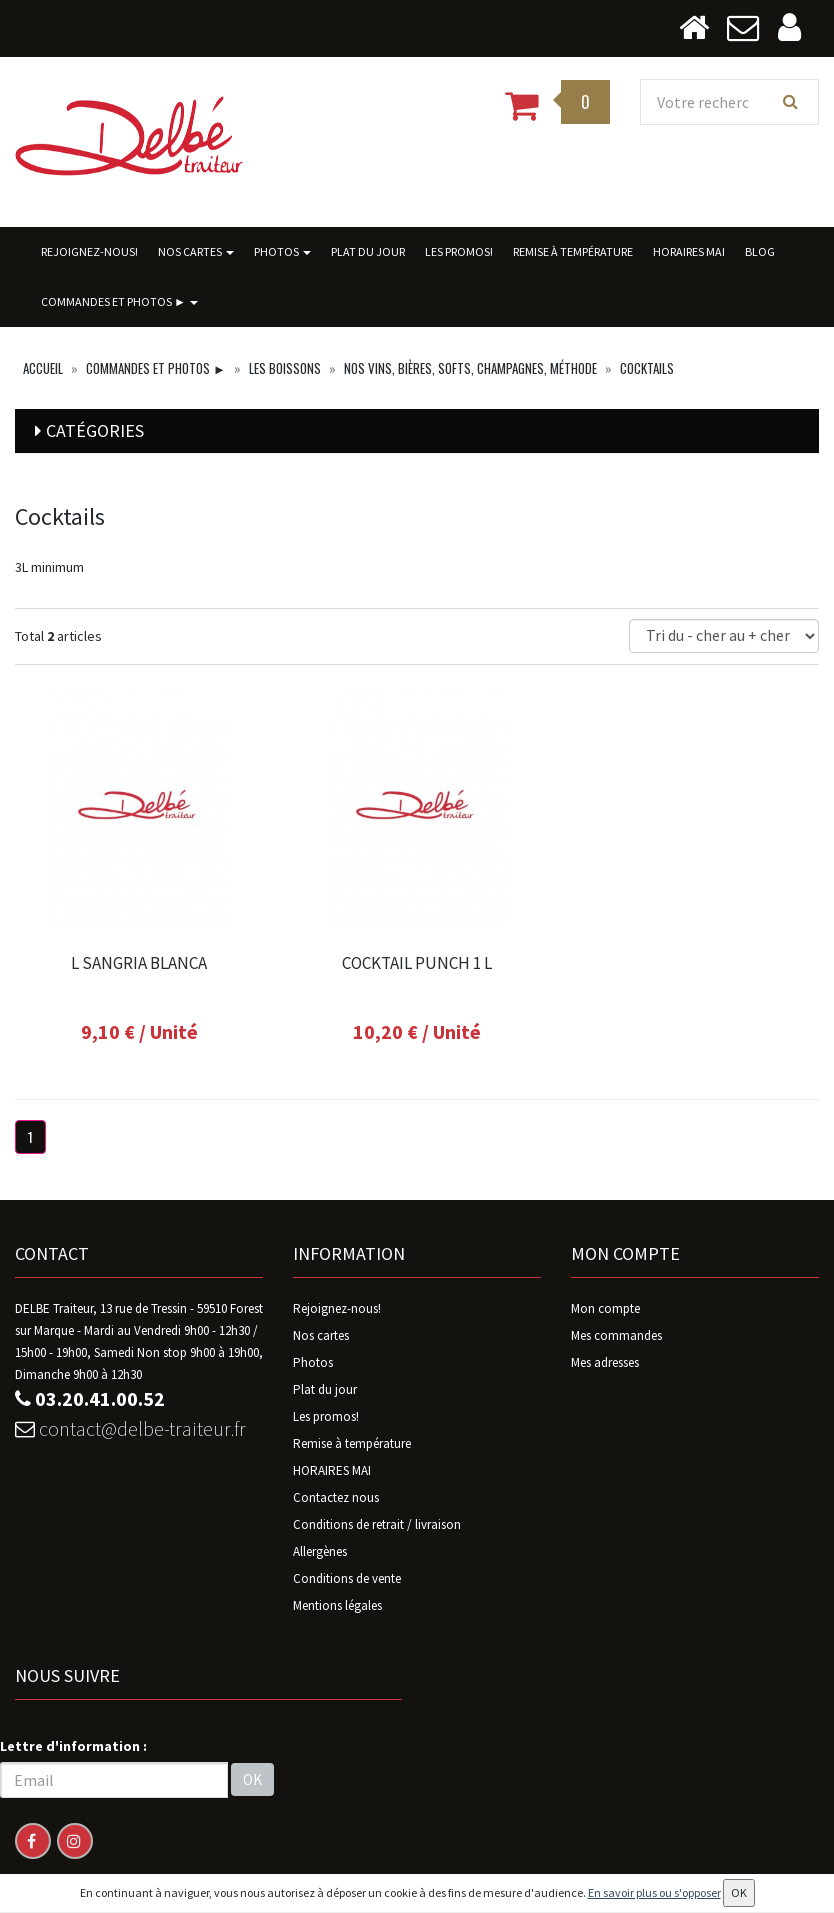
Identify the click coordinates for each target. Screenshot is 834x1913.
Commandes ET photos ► (119, 301)
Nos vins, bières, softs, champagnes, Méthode (470, 368)
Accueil (43, 368)
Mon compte (605, 1308)
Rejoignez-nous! (89, 251)
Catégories (95, 430)
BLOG (760, 251)
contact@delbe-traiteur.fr (130, 1428)
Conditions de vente (347, 1578)
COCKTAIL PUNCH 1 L (417, 963)
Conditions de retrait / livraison (377, 1524)
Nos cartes (196, 251)
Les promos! (459, 251)
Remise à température (573, 251)
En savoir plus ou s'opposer (654, 1892)
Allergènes (320, 1551)
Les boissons (285, 368)
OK (252, 1779)
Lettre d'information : (73, 1746)
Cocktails (647, 368)
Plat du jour (368, 251)
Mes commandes (616, 1335)
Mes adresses (605, 1362)
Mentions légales (337, 1605)
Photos (282, 251)
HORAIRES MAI (689, 251)
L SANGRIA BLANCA (139, 963)
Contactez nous (336, 1497)
